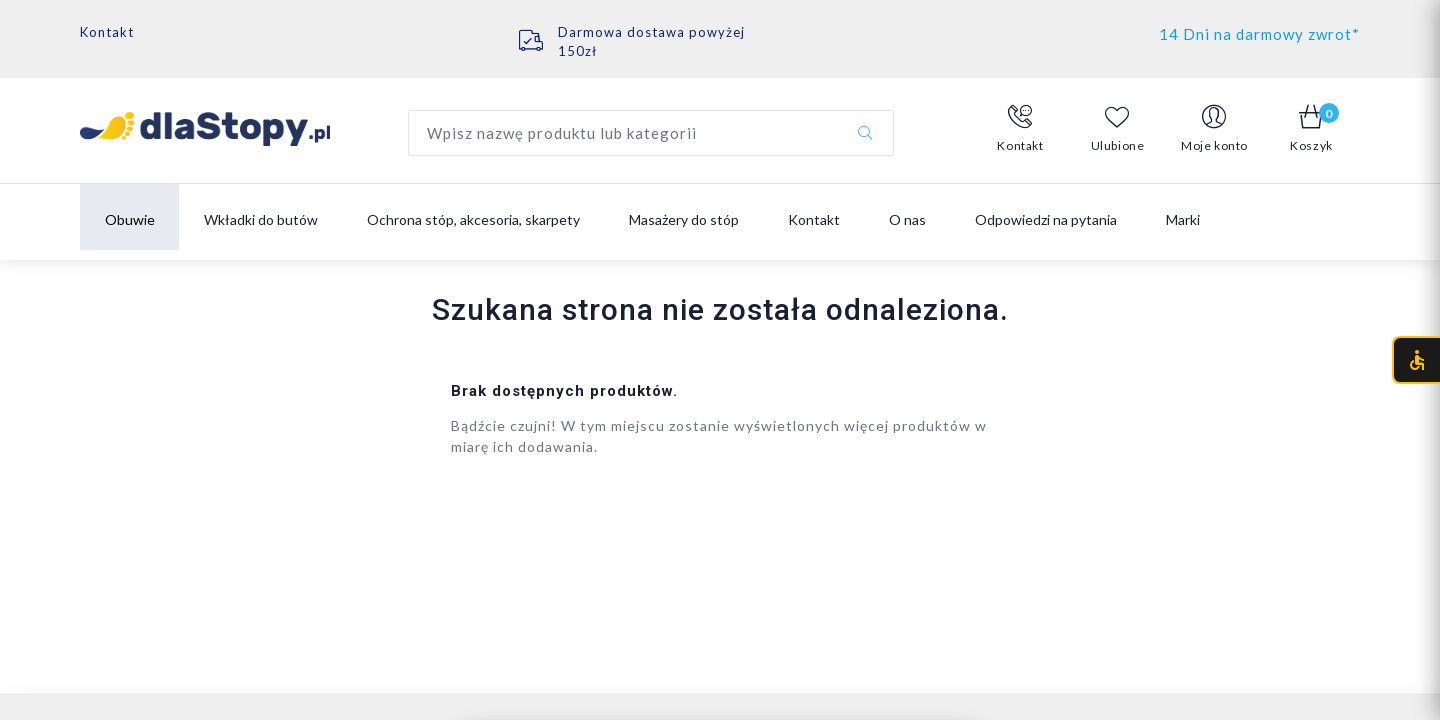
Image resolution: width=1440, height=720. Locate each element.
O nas (907, 219)
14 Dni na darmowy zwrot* (1259, 34)
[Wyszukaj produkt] (651, 133)
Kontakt (107, 32)
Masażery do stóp (684, 219)
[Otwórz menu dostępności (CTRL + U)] (1416, 360)
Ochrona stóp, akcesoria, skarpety (473, 219)
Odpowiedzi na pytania (1046, 219)
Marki (1183, 219)
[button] (1020, 129)
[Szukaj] (865, 133)
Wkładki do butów (261, 219)
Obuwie (130, 219)
